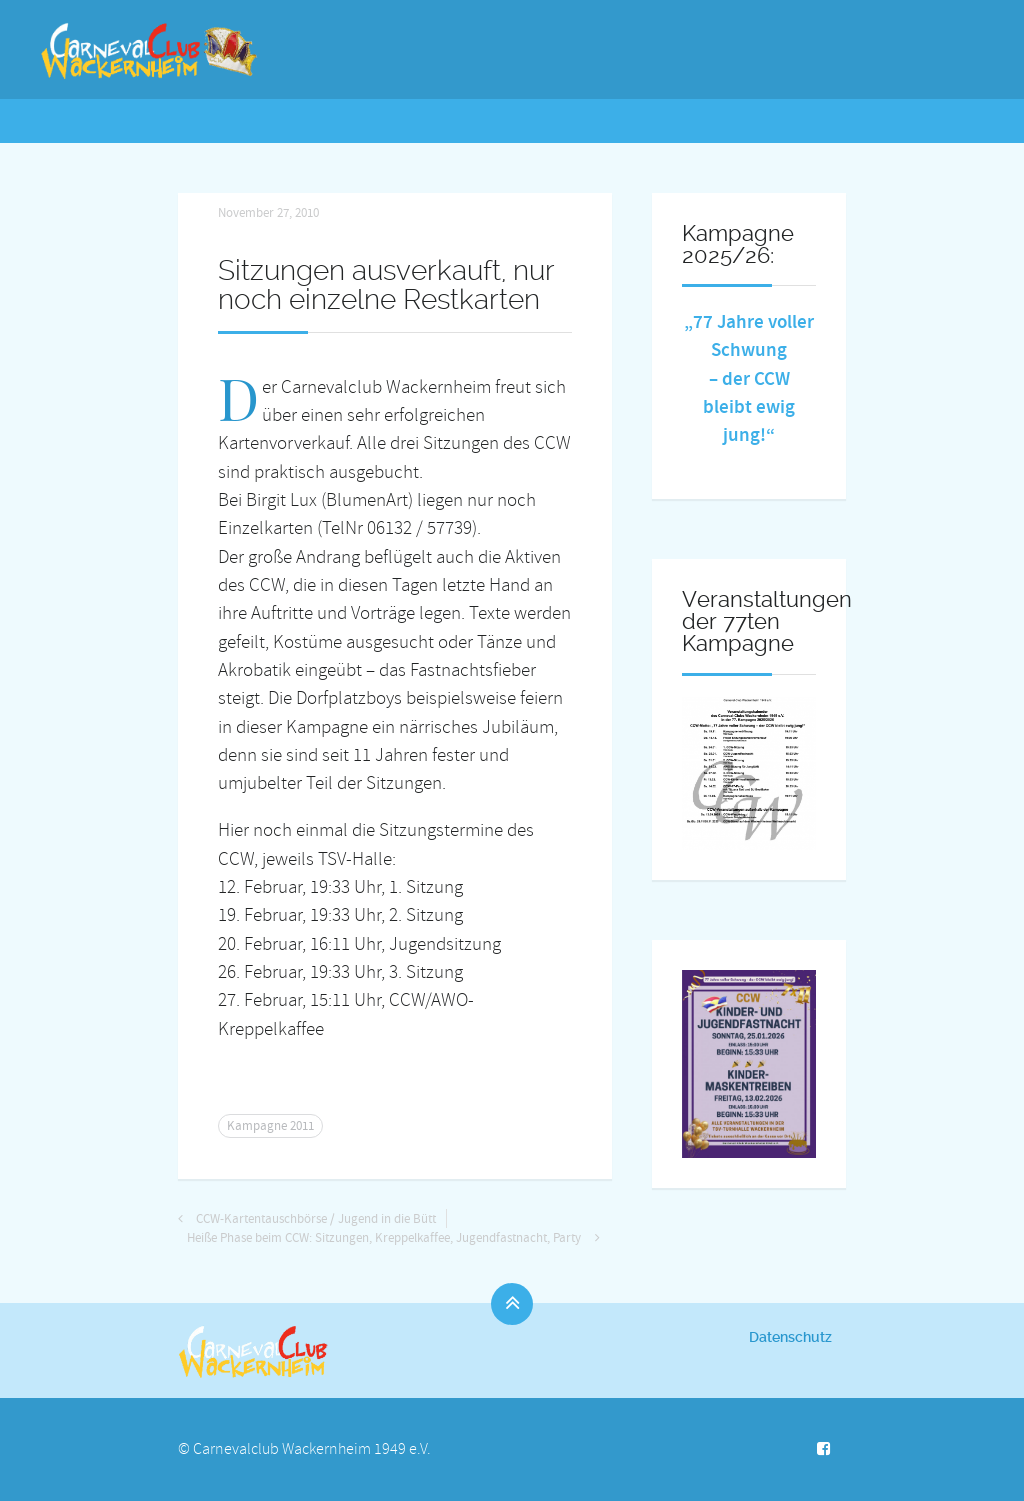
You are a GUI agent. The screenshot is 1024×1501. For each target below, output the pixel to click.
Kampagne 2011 (270, 1126)
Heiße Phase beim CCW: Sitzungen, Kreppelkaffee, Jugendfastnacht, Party (384, 1238)
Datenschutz (790, 1337)
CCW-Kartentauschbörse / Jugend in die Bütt (316, 1219)
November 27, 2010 (268, 213)
